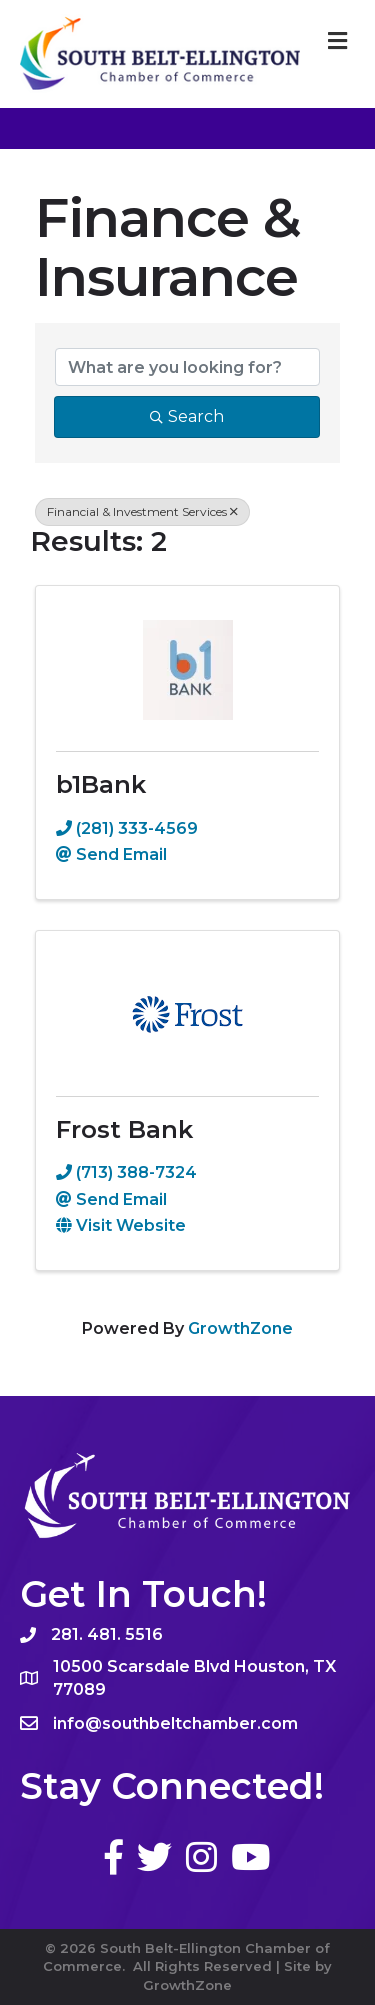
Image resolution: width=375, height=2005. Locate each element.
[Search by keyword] (187, 367)
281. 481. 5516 (107, 1634)
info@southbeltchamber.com (175, 1723)
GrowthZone (240, 1328)
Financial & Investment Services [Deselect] (142, 511)
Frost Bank (124, 1129)
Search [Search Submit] (187, 416)
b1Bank (101, 784)
